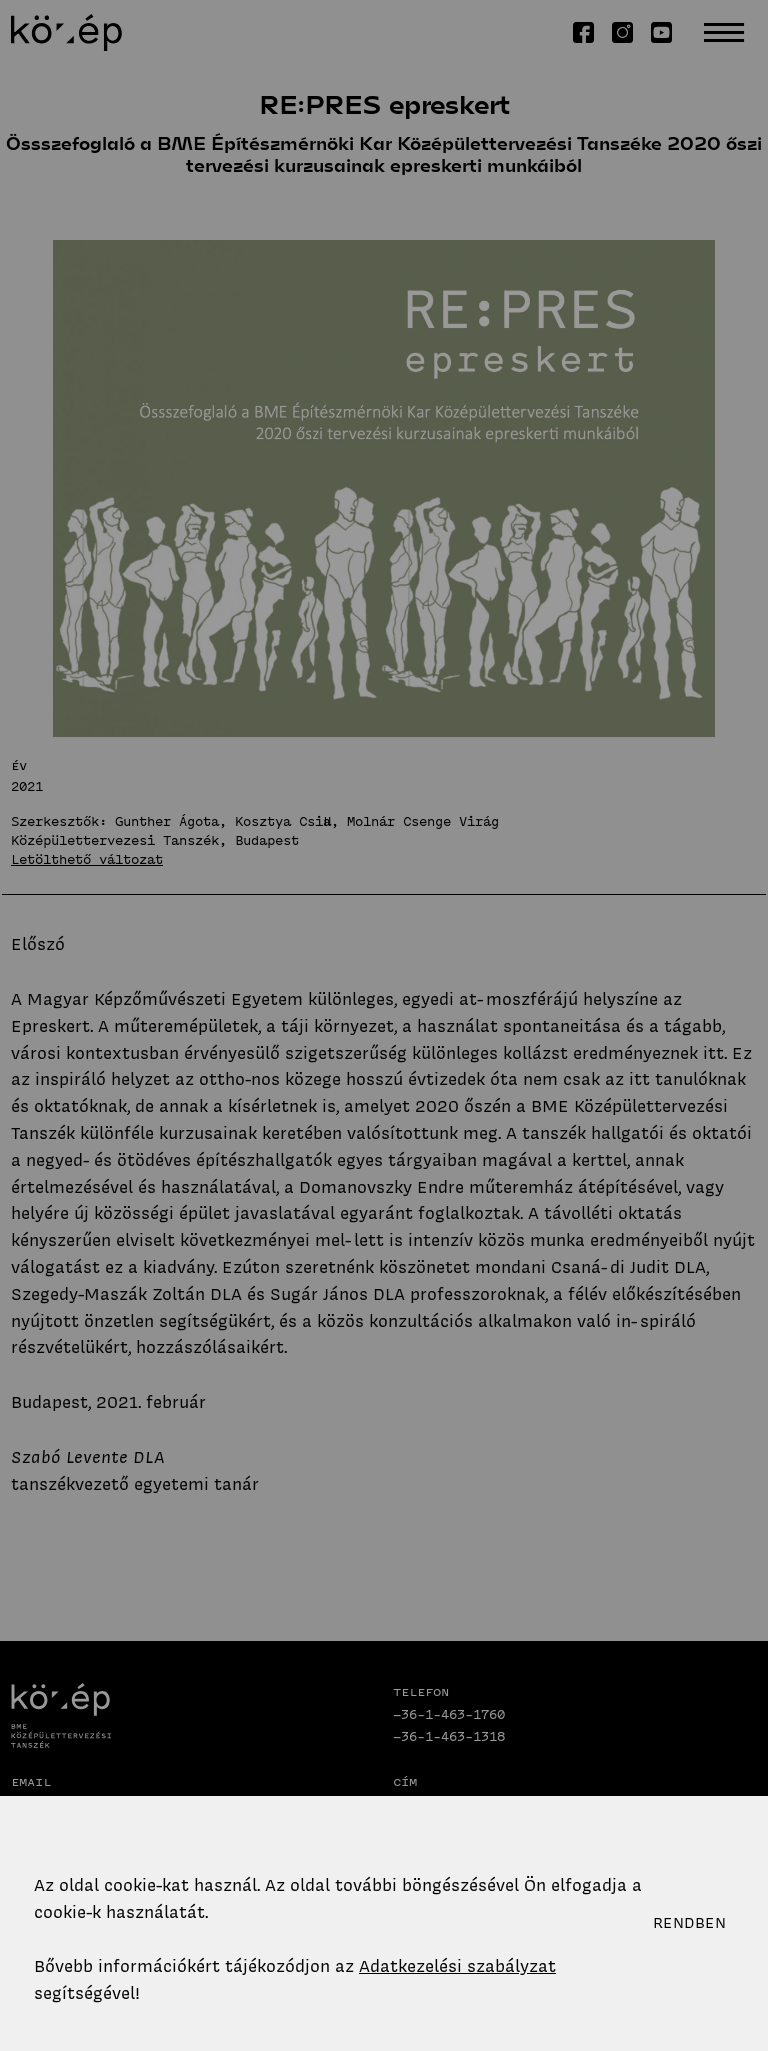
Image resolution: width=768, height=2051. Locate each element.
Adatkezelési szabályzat (457, 1966)
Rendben (689, 1923)
